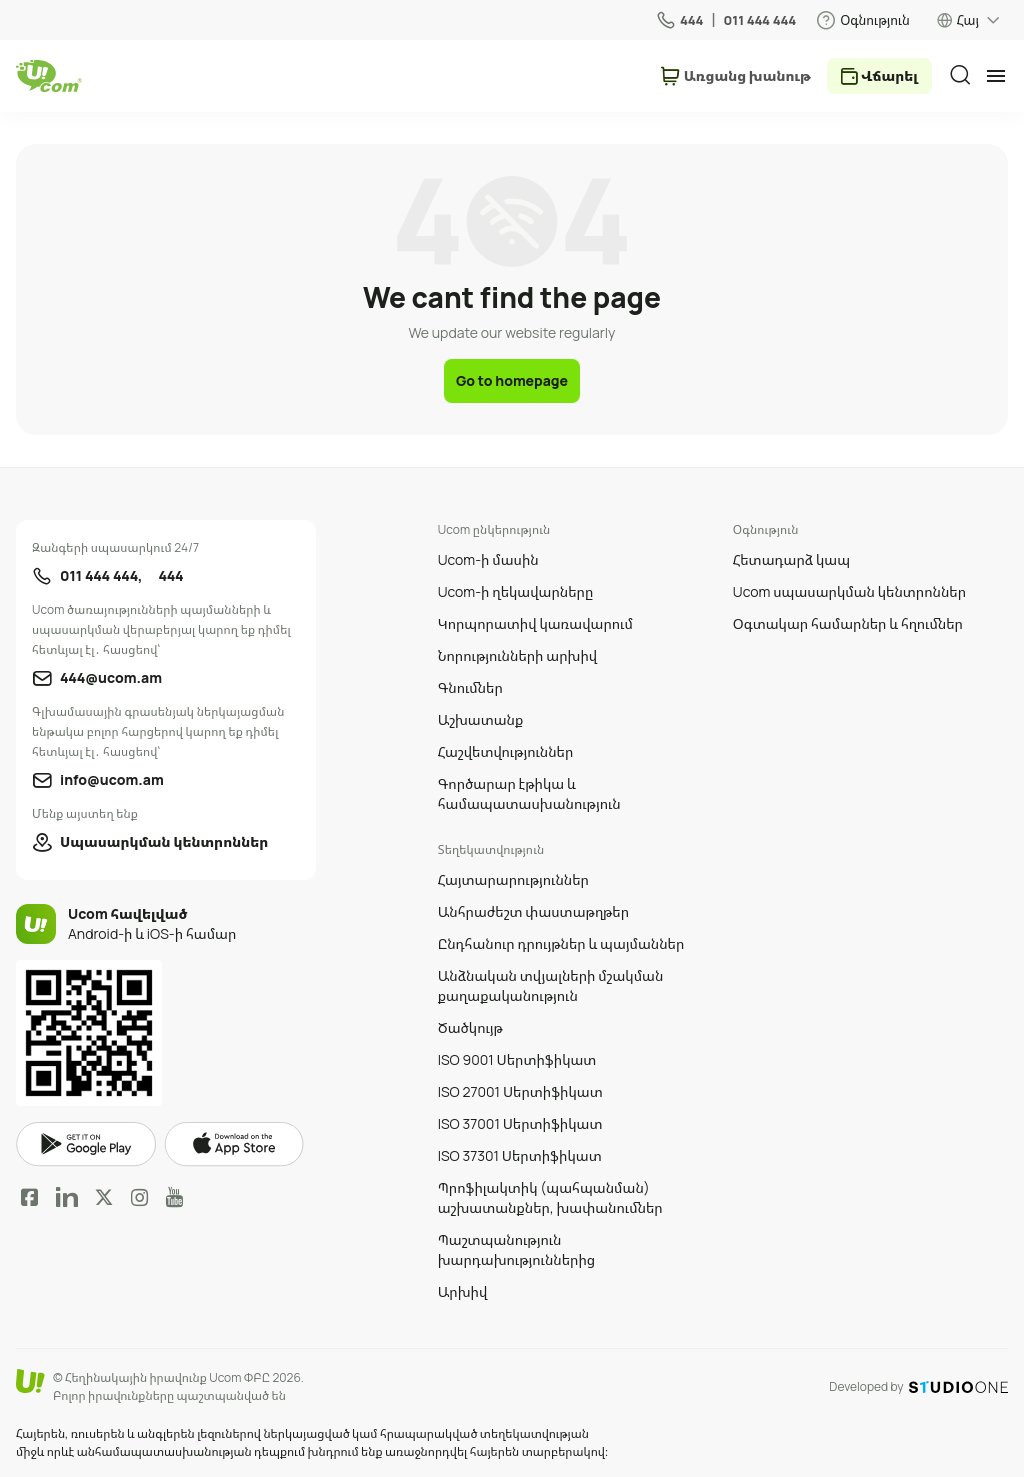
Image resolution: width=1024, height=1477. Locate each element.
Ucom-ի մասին (488, 559)
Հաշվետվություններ (506, 751)
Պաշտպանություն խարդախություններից (517, 1249)
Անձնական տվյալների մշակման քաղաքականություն (551, 985)
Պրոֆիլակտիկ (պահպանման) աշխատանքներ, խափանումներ (550, 1197)
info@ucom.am (112, 779)
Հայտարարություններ (513, 879)
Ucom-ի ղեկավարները (516, 591)
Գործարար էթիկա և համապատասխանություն (529, 793)
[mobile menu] (996, 76)
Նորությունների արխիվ (517, 655)
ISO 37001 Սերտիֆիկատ (520, 1123)
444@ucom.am (111, 677)
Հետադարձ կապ (791, 559)
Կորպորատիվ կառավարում (535, 623)
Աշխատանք (481, 719)
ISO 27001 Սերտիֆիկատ (520, 1091)
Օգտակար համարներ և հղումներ (848, 623)
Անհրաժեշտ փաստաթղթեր (533, 911)
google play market (86, 1144)
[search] (960, 75)
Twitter (104, 1197)
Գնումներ (470, 687)
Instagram (140, 1197)
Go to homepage (512, 380)
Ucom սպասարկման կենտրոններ (849, 591)
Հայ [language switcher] (968, 20)
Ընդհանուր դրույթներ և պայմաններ (561, 943)
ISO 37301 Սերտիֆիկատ (520, 1155)
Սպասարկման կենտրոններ (164, 841)
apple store (234, 1144)
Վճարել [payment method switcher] (889, 75)
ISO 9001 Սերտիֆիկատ (517, 1059)
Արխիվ (463, 1291)
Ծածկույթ (470, 1027)
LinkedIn (67, 1197)
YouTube (174, 1197)
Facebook (30, 1197)
